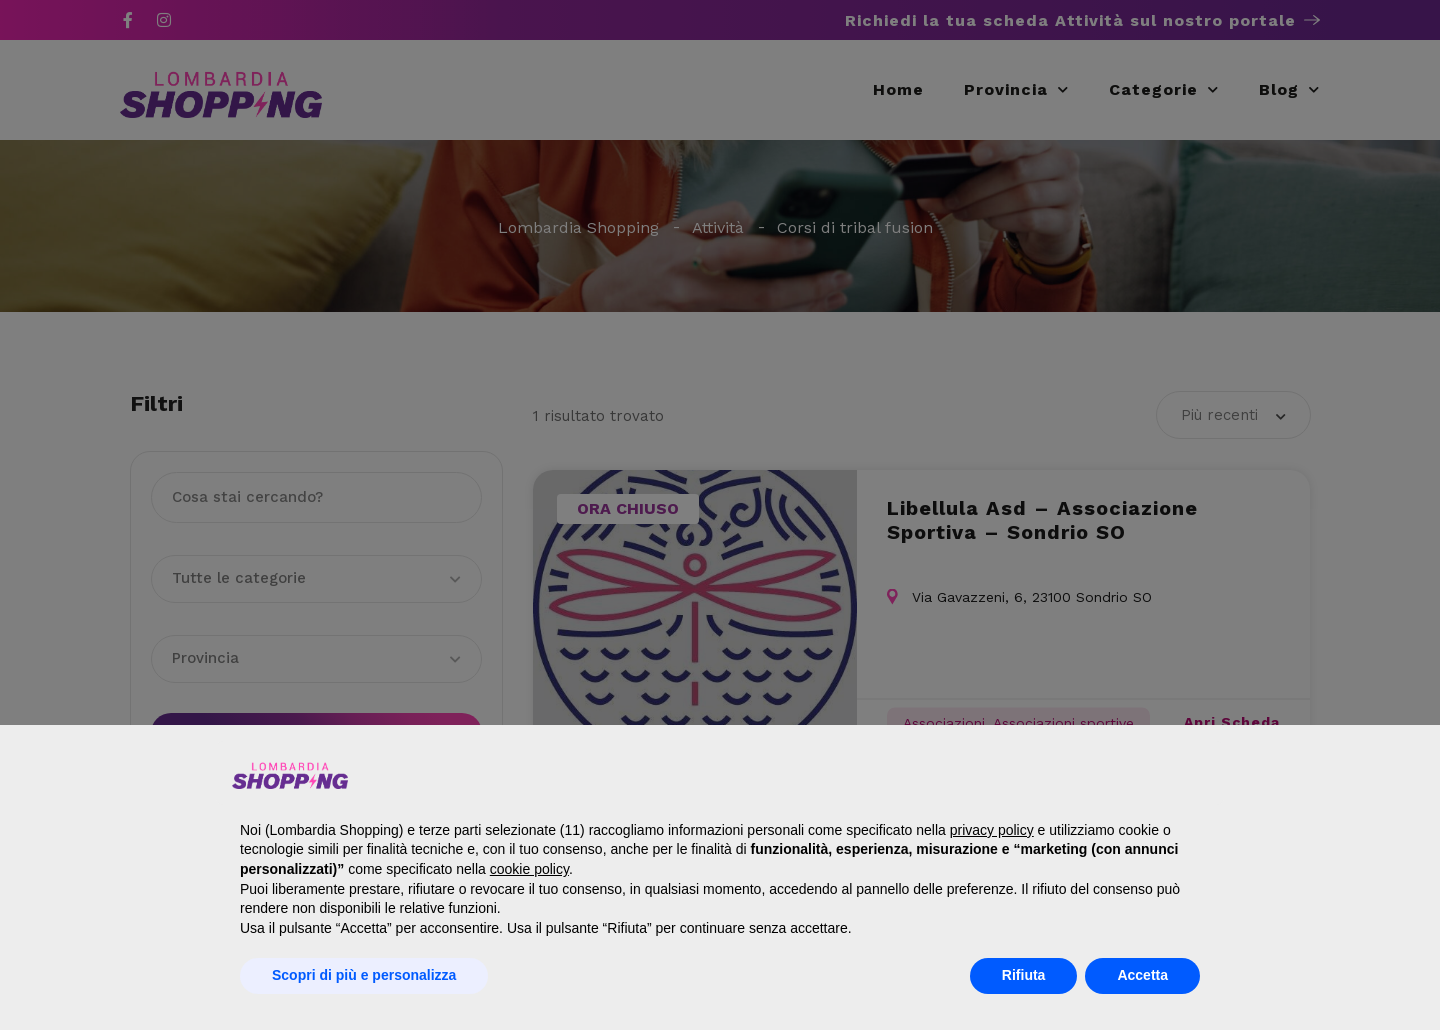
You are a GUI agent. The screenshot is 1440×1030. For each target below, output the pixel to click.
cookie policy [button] (529, 869)
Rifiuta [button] (1024, 975)
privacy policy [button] (992, 830)
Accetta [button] (1142, 975)
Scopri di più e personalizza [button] (364, 975)
